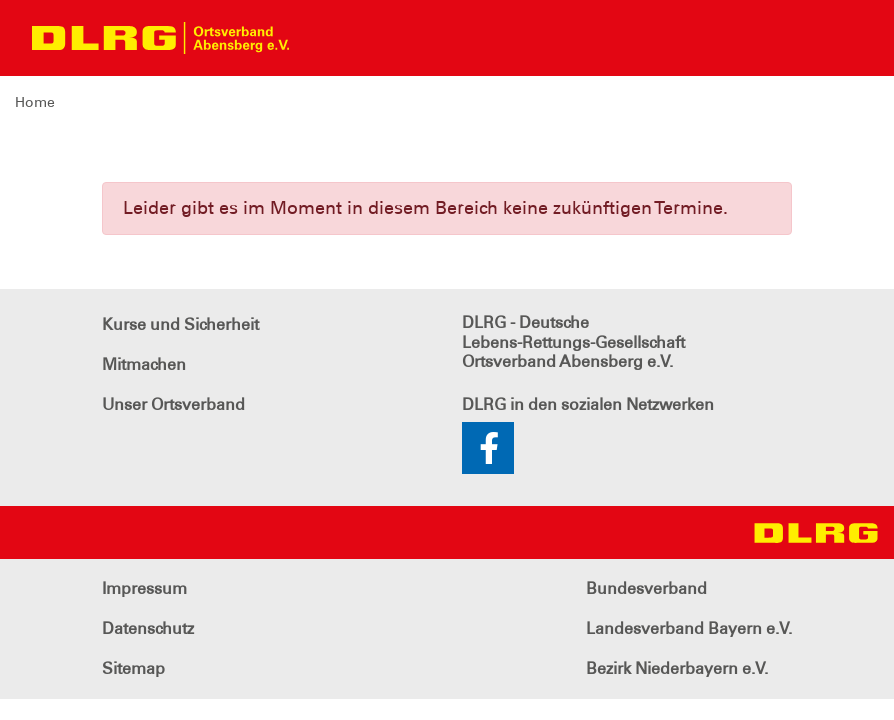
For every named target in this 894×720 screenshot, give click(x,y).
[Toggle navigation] (322, 38)
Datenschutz (148, 628)
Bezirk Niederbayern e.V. (677, 668)
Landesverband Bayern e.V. (689, 628)
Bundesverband (646, 588)
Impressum (144, 588)
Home (35, 102)
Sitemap (133, 668)
